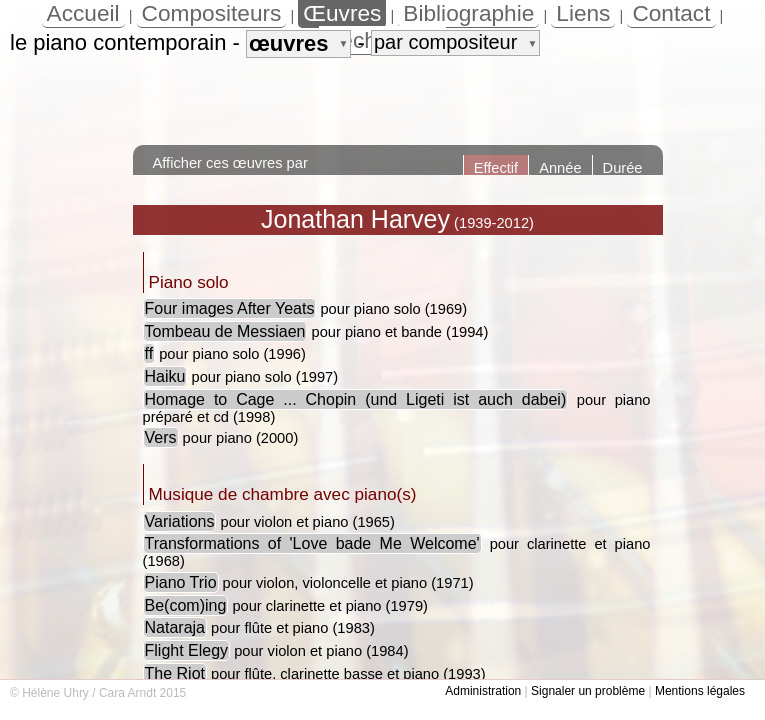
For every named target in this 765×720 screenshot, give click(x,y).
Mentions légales (700, 691)
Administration (483, 691)
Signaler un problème (588, 691)
